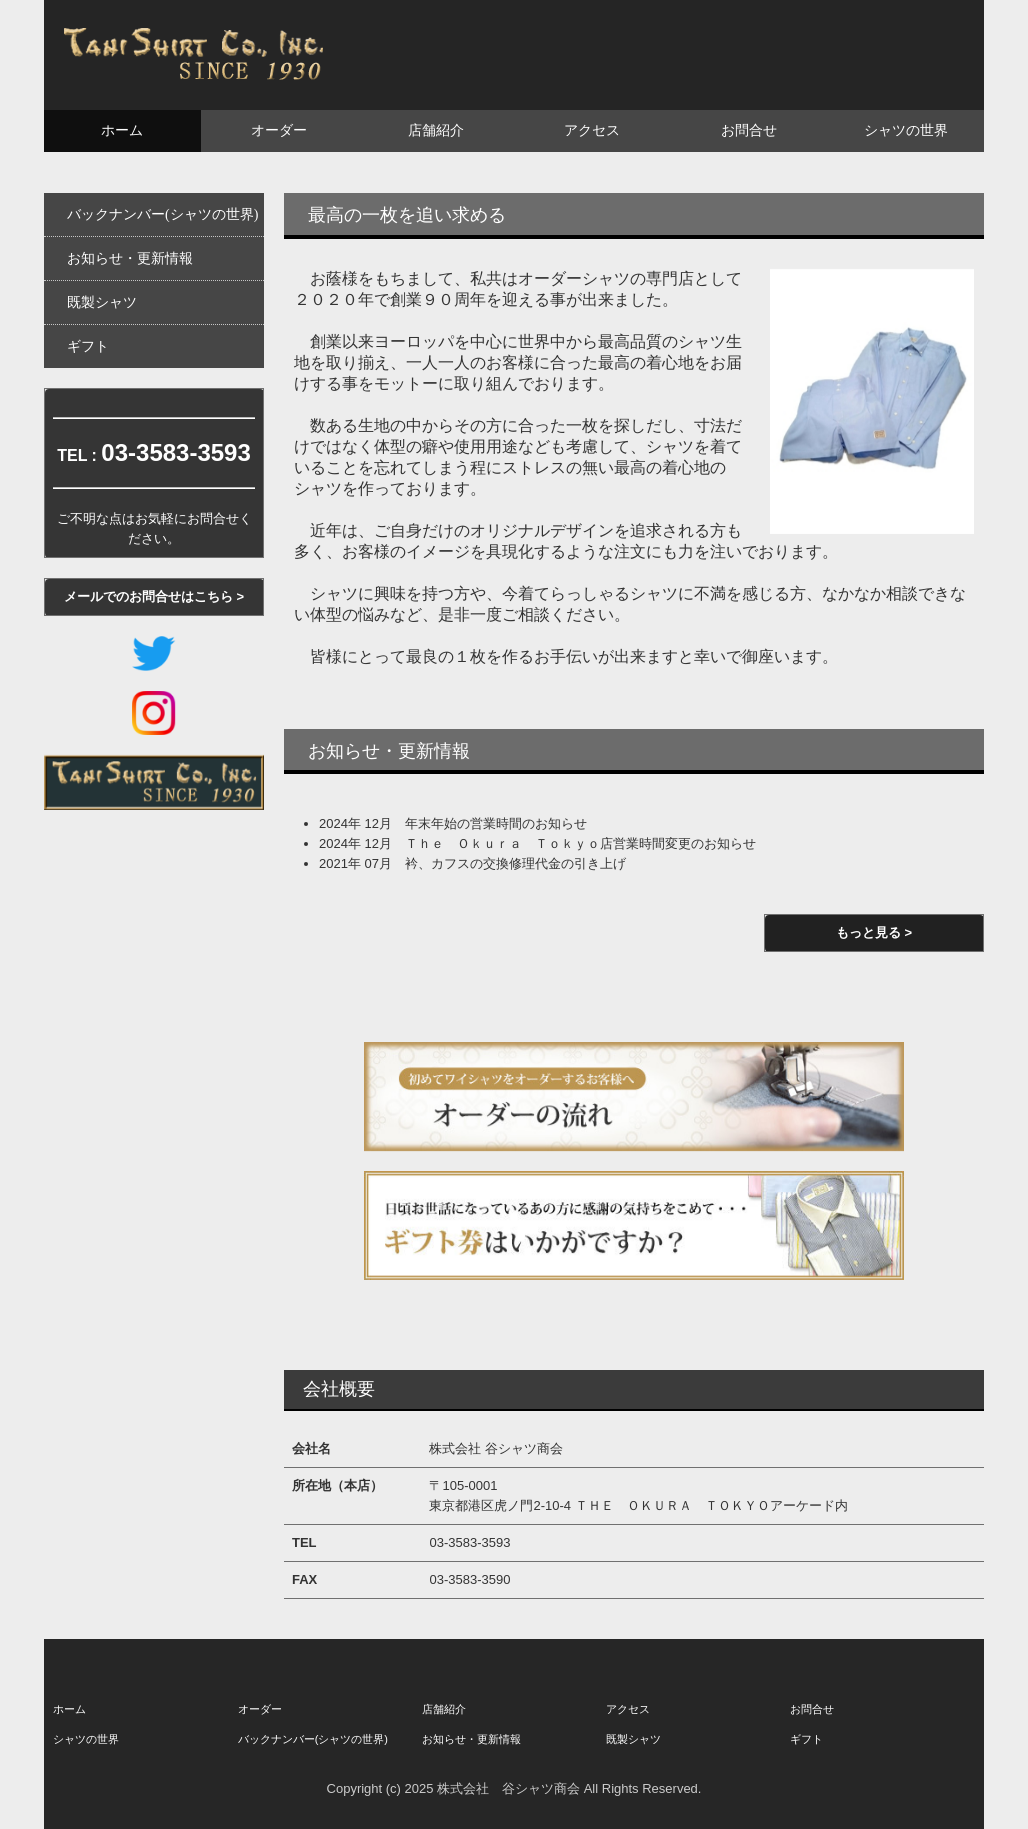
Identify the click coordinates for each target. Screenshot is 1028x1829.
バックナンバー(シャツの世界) (162, 214)
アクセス (592, 130)
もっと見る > (874, 932)
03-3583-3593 (175, 452)
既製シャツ (102, 302)
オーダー (279, 130)
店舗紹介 (436, 130)
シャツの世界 (906, 130)
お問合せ (749, 130)
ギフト (88, 346)
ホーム (122, 130)
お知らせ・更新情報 (130, 258)
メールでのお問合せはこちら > (154, 596)
